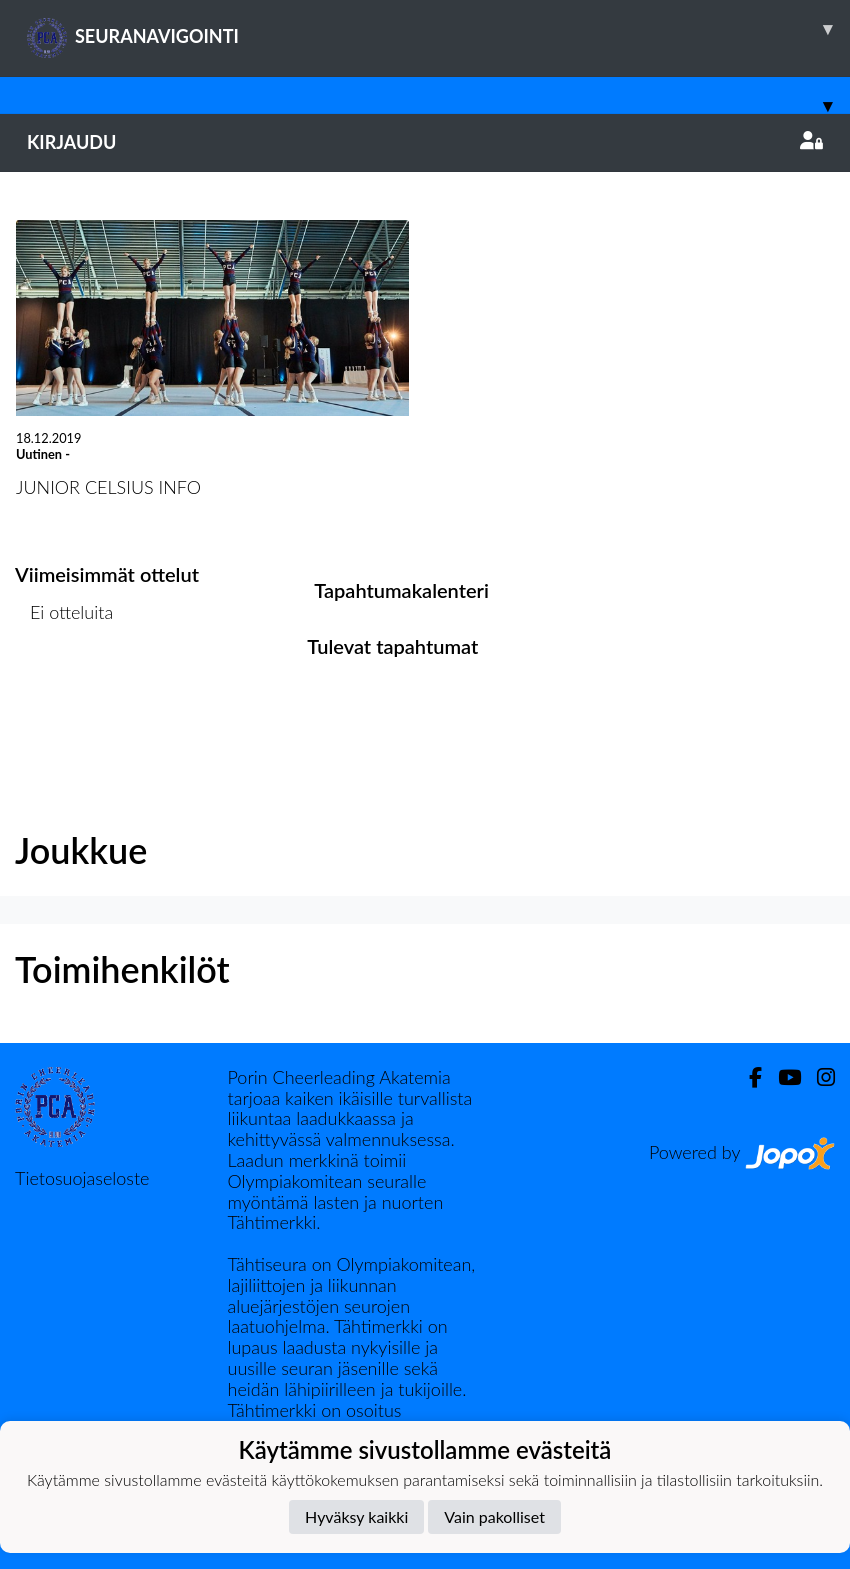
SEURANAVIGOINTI (438, 29)
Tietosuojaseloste (82, 1178)
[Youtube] (781, 1077)
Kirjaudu (425, 142)
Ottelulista (64, 689)
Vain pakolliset (494, 1516)
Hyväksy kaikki (356, 1516)
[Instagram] (818, 1077)
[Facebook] (747, 1077)
